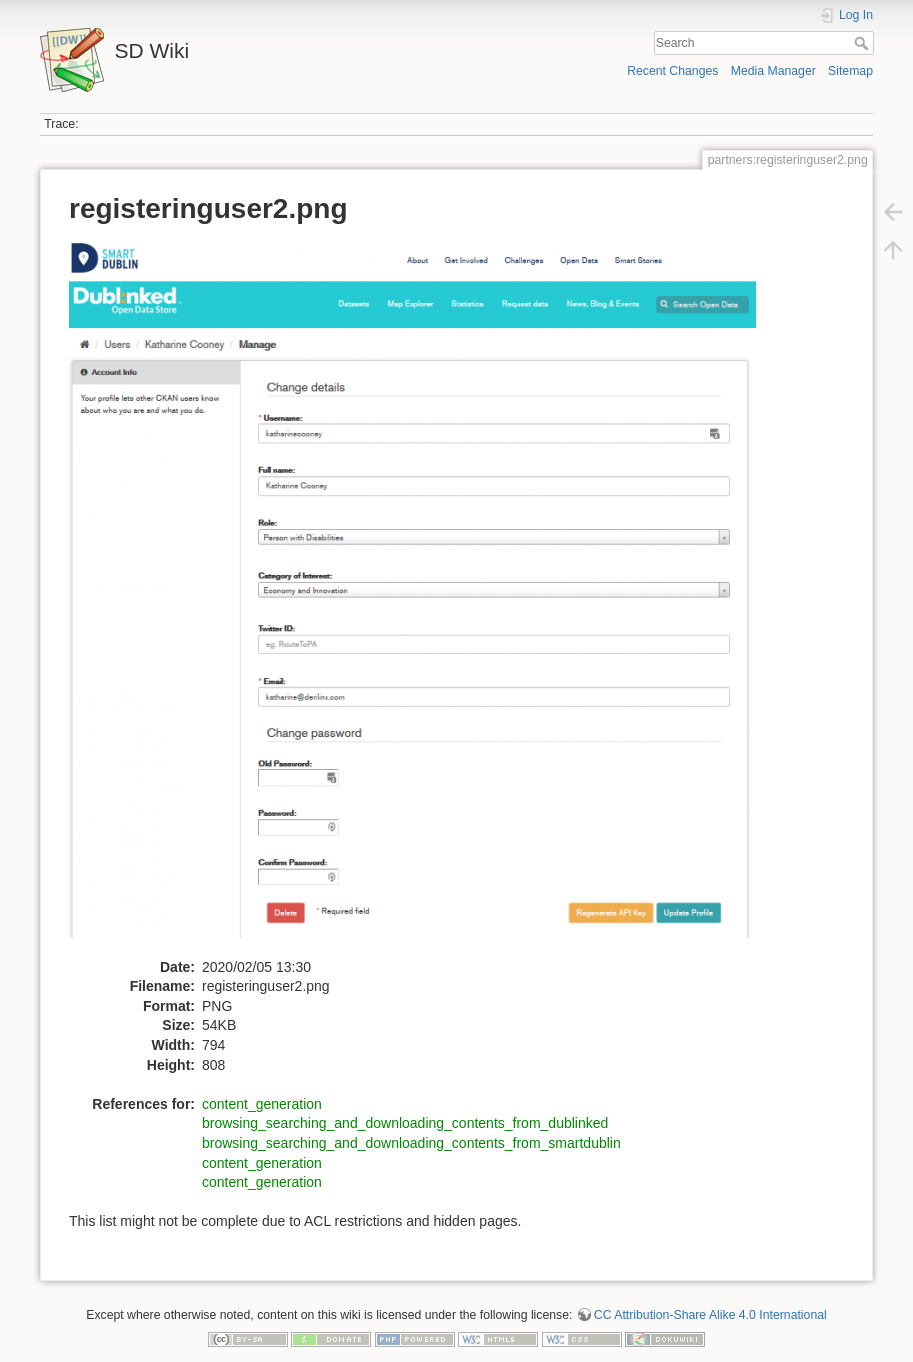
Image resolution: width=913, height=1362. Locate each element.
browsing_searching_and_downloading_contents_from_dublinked (405, 1123)
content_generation (262, 1104)
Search (863, 43)
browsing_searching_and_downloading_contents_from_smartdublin (411, 1143)
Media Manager (773, 71)
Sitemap (850, 71)
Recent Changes (672, 71)
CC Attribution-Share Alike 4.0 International (710, 1315)
